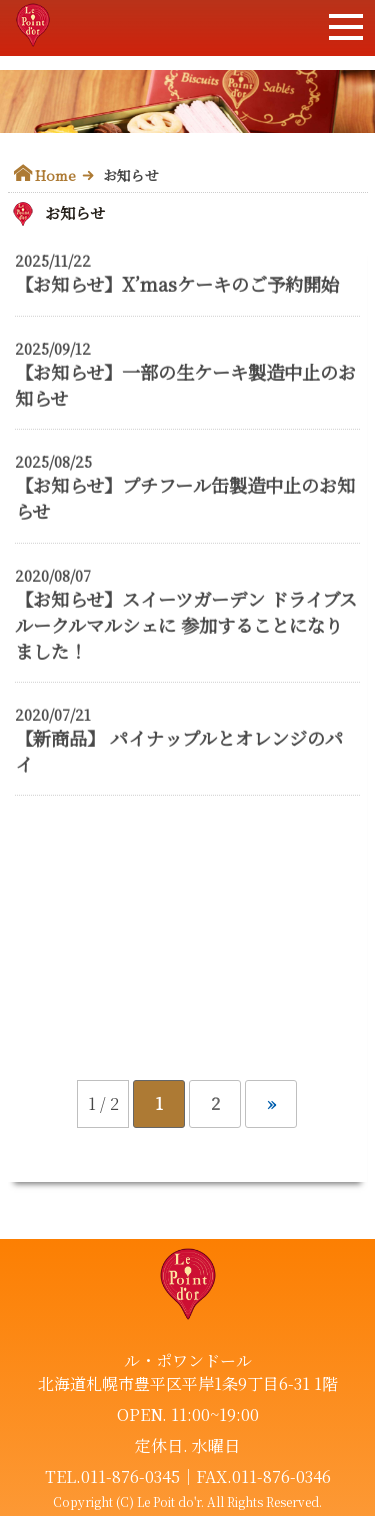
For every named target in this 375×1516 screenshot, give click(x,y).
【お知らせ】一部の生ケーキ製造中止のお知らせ (185, 385)
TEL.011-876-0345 (112, 1476)
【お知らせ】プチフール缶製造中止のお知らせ (185, 499)
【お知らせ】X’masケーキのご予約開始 (177, 285)
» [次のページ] (271, 1103)
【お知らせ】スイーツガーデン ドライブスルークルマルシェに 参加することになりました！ (186, 625)
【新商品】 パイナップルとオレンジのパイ (179, 751)
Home (55, 175)
